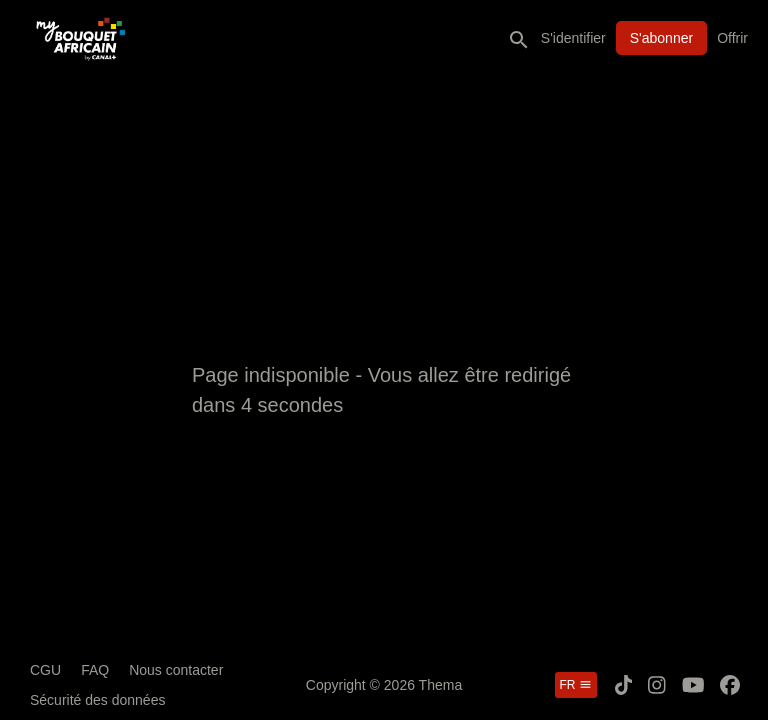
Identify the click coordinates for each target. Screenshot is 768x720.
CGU (45, 670)
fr (576, 685)
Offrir (732, 38)
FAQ (95, 670)
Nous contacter (176, 670)
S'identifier (573, 38)
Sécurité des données (97, 700)
